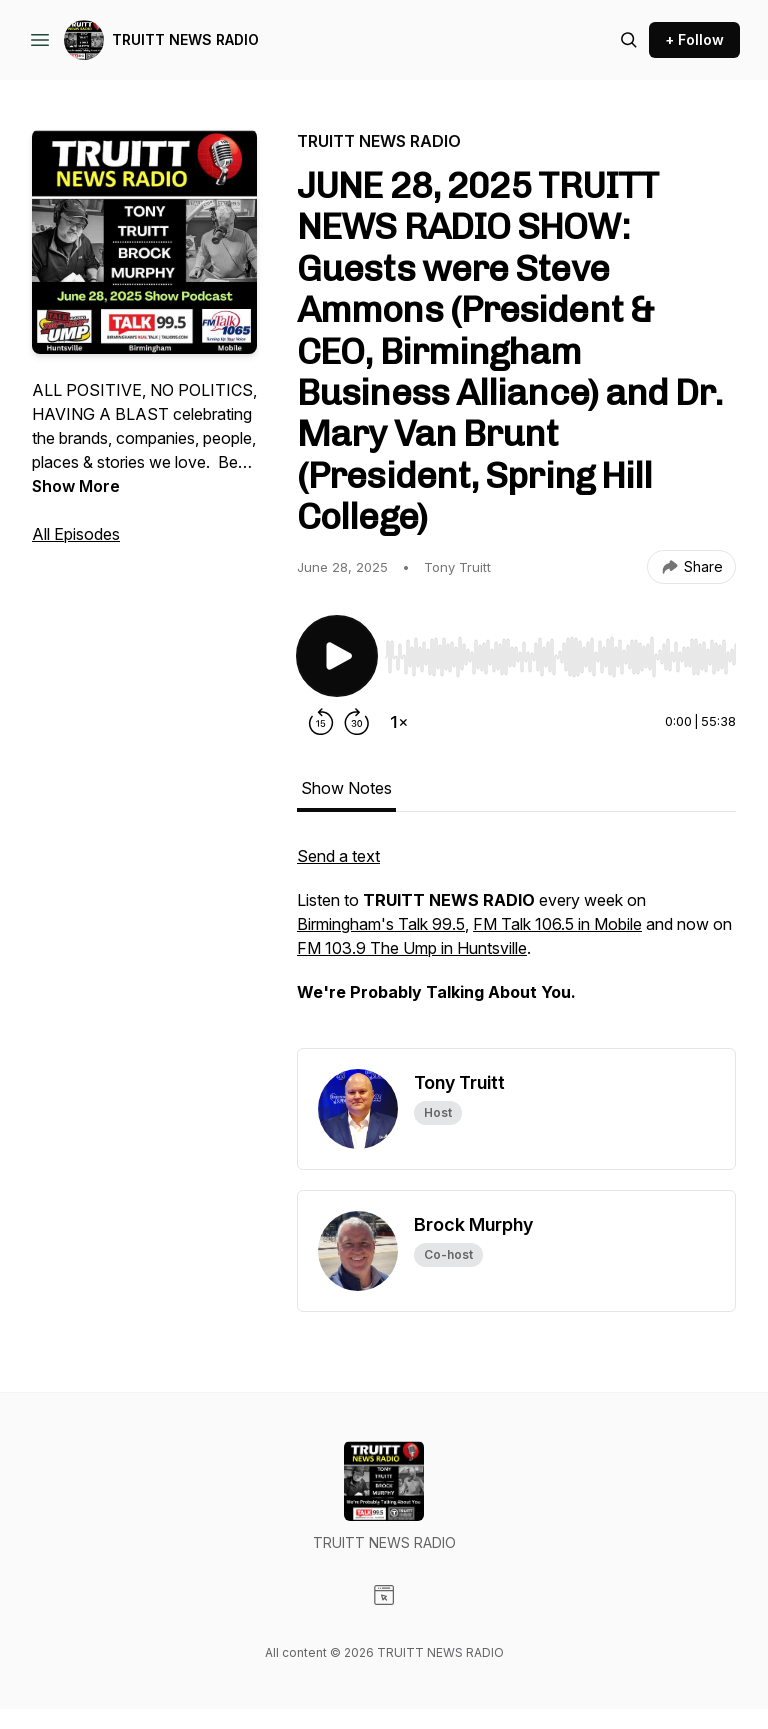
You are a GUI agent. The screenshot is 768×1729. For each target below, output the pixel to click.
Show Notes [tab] (346, 788)
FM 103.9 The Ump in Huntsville (412, 948)
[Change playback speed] (399, 722)
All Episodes (76, 534)
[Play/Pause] (337, 656)
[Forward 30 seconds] (357, 722)
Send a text (338, 856)
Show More (76, 486)
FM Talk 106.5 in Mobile (557, 924)
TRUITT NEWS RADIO (185, 39)
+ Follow (694, 39)
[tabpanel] (516, 946)
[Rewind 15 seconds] (321, 722)
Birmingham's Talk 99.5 (381, 924)
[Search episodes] (629, 40)
